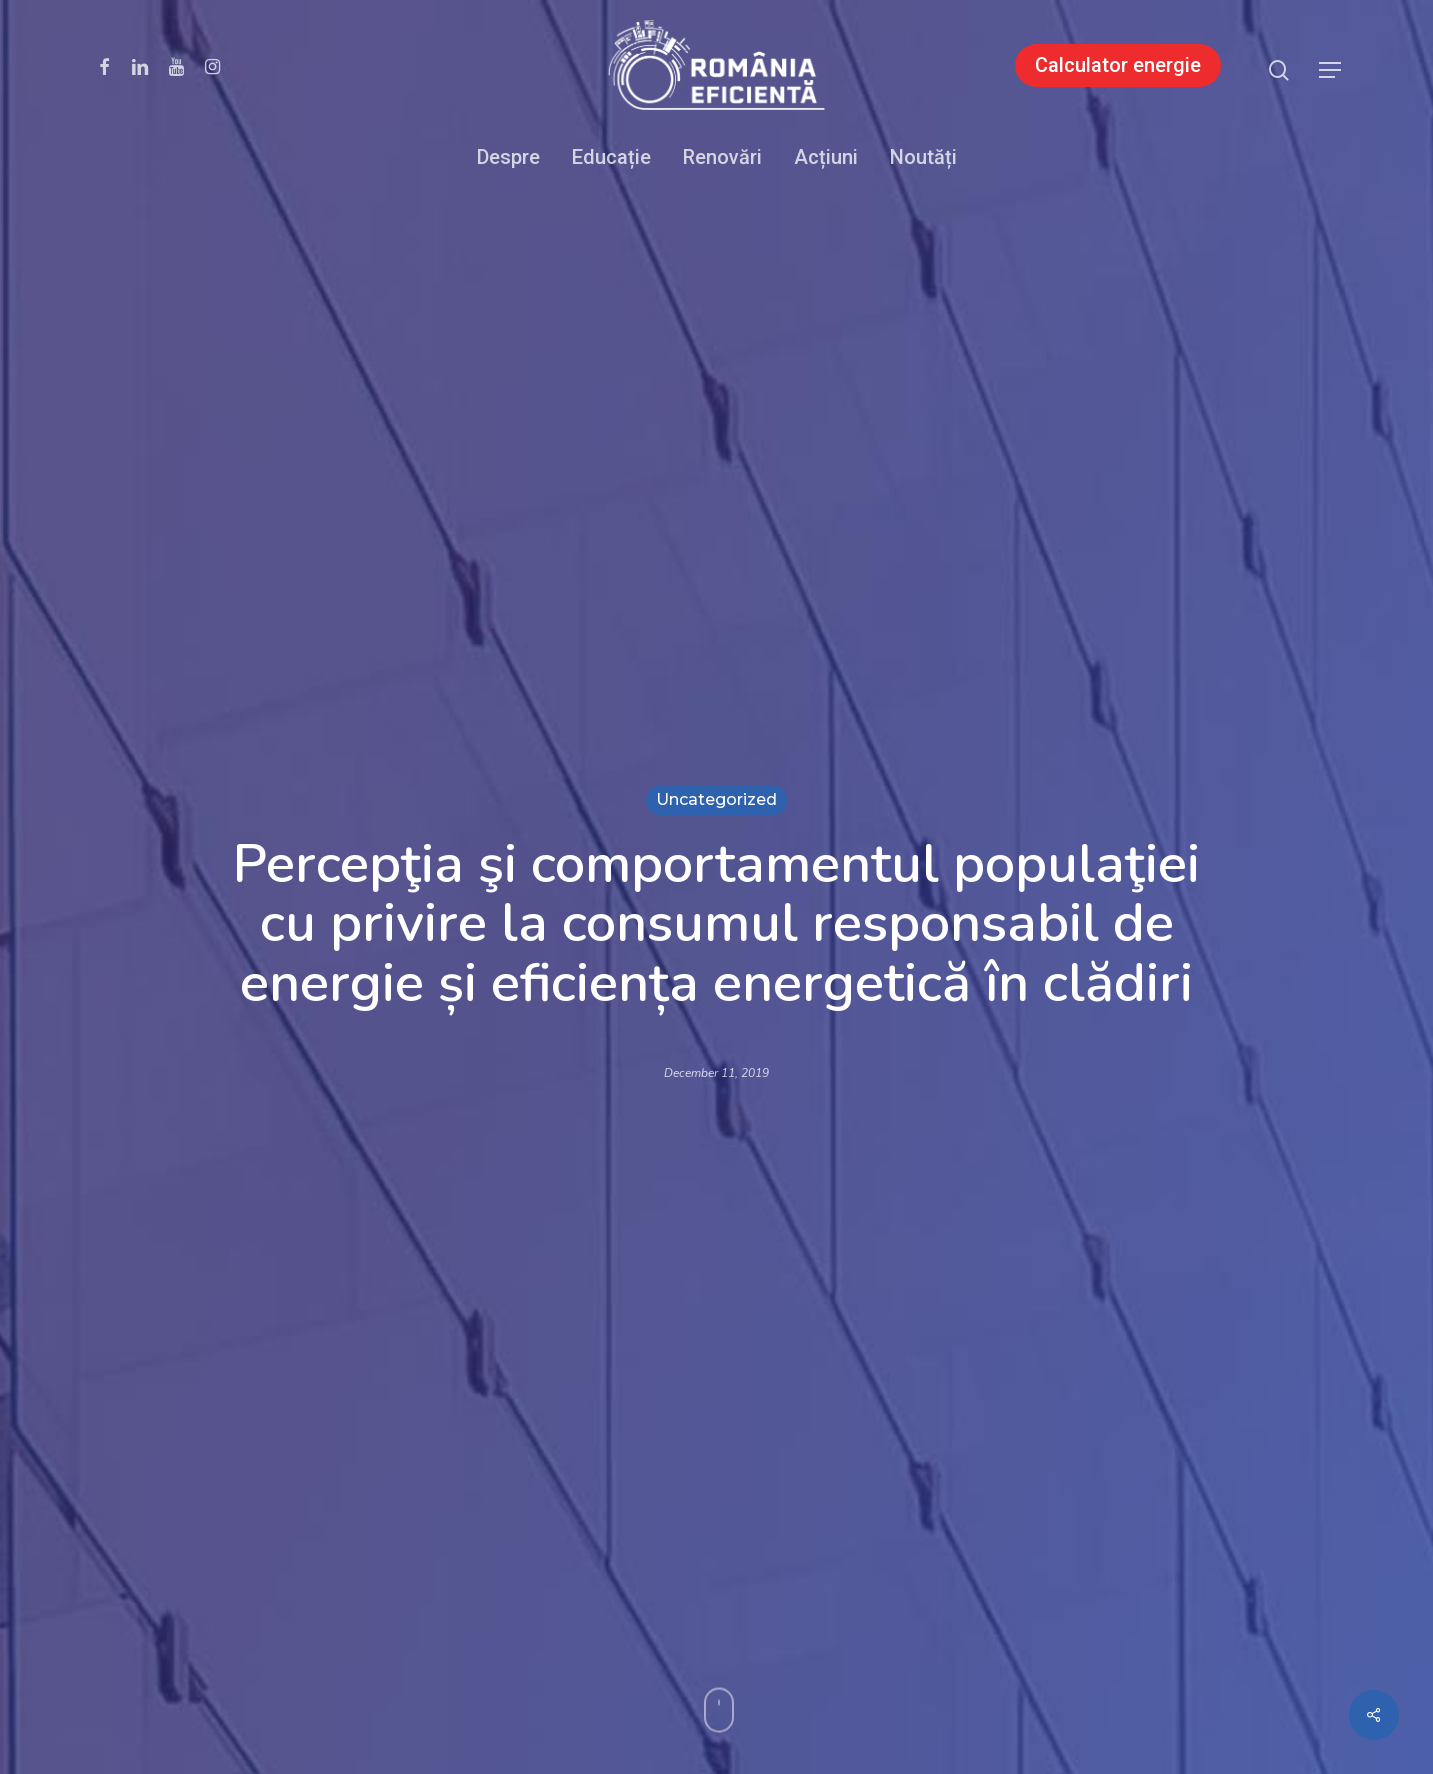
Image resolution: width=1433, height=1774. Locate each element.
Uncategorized (716, 799)
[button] (1331, 70)
